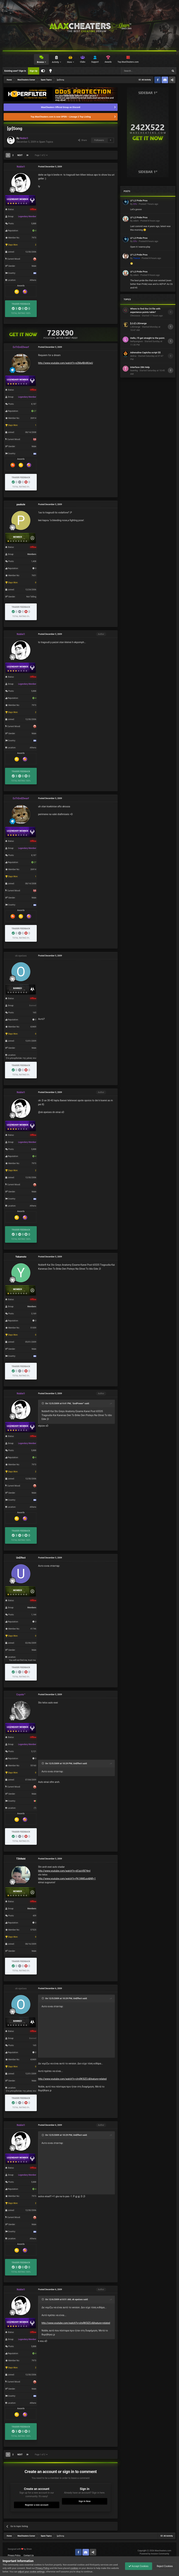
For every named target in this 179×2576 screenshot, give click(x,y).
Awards (108, 62)
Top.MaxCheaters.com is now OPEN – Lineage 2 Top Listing (61, 116)
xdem (136, 220)
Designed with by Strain (20, 2549)
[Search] (137, 71)
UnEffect (21, 1557)
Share (82, 140)
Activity (55, 62)
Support (95, 62)
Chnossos (135, 315)
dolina (133, 356)
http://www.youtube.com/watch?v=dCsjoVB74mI (64, 1870)
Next (20, 155)
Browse (40, 62)
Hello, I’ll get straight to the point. (147, 338)
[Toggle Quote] (43, 1403)
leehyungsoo (136, 341)
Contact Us (29, 2555)
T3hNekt (21, 1858)
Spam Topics (46, 141)
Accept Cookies (138, 2566)
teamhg (134, 370)
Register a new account (36, 2505)
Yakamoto (20, 1256)
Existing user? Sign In (15, 71)
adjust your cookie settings (31, 2571)
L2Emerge (135, 327)
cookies (74, 2568)
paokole (21, 504)
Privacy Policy (14, 2555)
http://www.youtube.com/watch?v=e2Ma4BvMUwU (65, 363)
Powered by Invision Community (154, 2554)
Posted (148, 204)
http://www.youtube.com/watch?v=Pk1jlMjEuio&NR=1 (67, 1878)
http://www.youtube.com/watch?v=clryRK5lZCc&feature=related (72, 2078)
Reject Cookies (164, 2566)
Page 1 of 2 (41, 155)
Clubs (82, 62)
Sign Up (33, 71)
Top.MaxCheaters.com (128, 62)
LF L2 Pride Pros (138, 200)
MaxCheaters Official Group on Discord (60, 107)
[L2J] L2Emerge (138, 323)
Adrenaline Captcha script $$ (145, 352)
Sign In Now (85, 2501)
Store (69, 62)
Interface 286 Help (140, 367)
